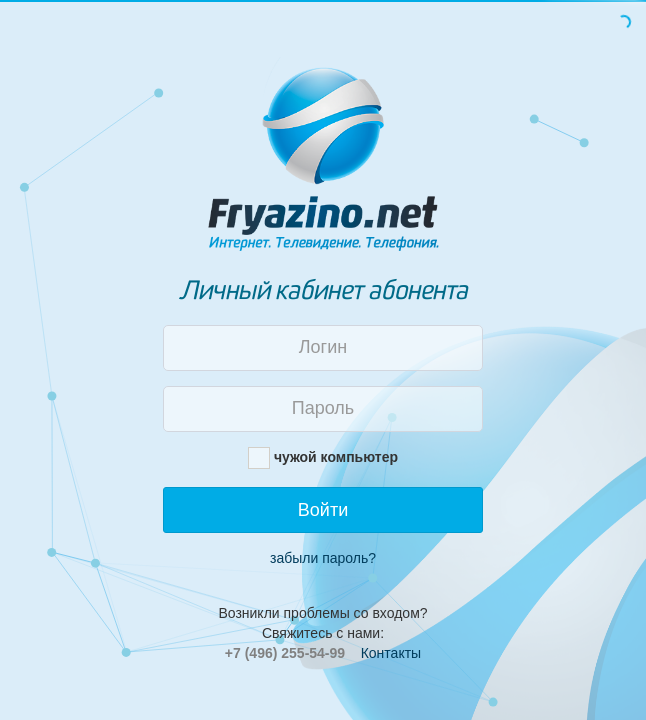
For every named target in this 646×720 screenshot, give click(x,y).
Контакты (391, 653)
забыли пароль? (323, 558)
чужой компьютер (336, 457)
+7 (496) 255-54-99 (285, 653)
